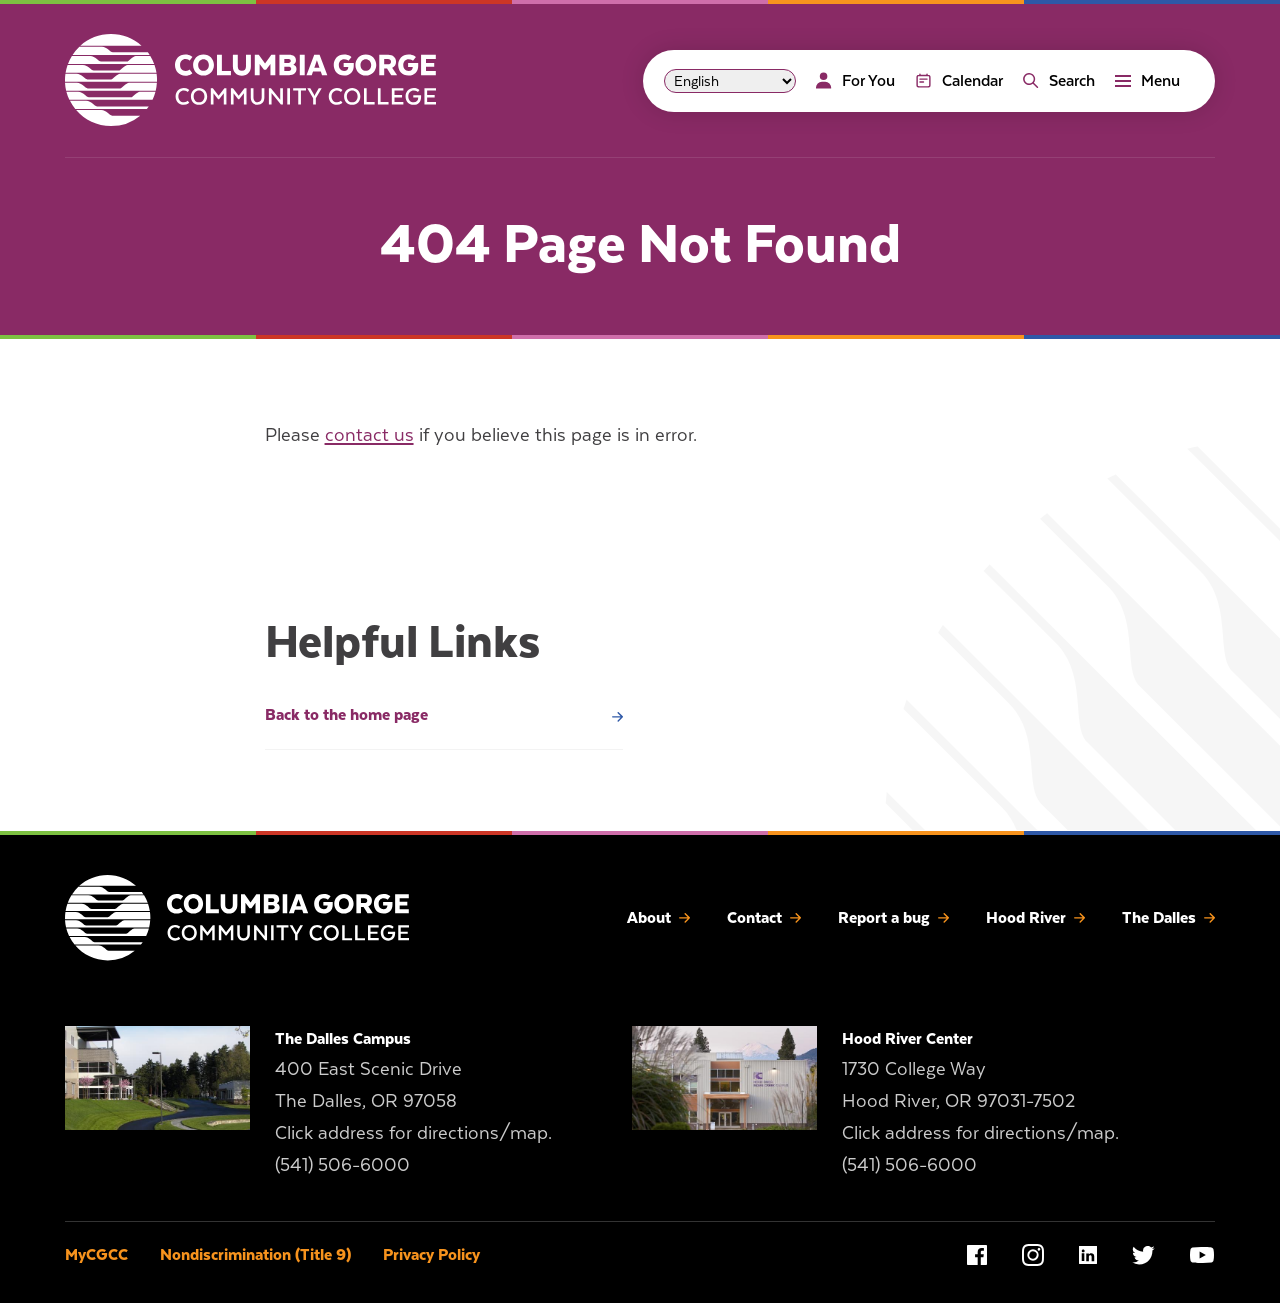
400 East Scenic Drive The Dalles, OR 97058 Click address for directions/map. (413, 1100)
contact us (369, 434)
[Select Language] (730, 81)
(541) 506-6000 (342, 1164)
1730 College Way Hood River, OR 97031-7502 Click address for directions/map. (980, 1100)
